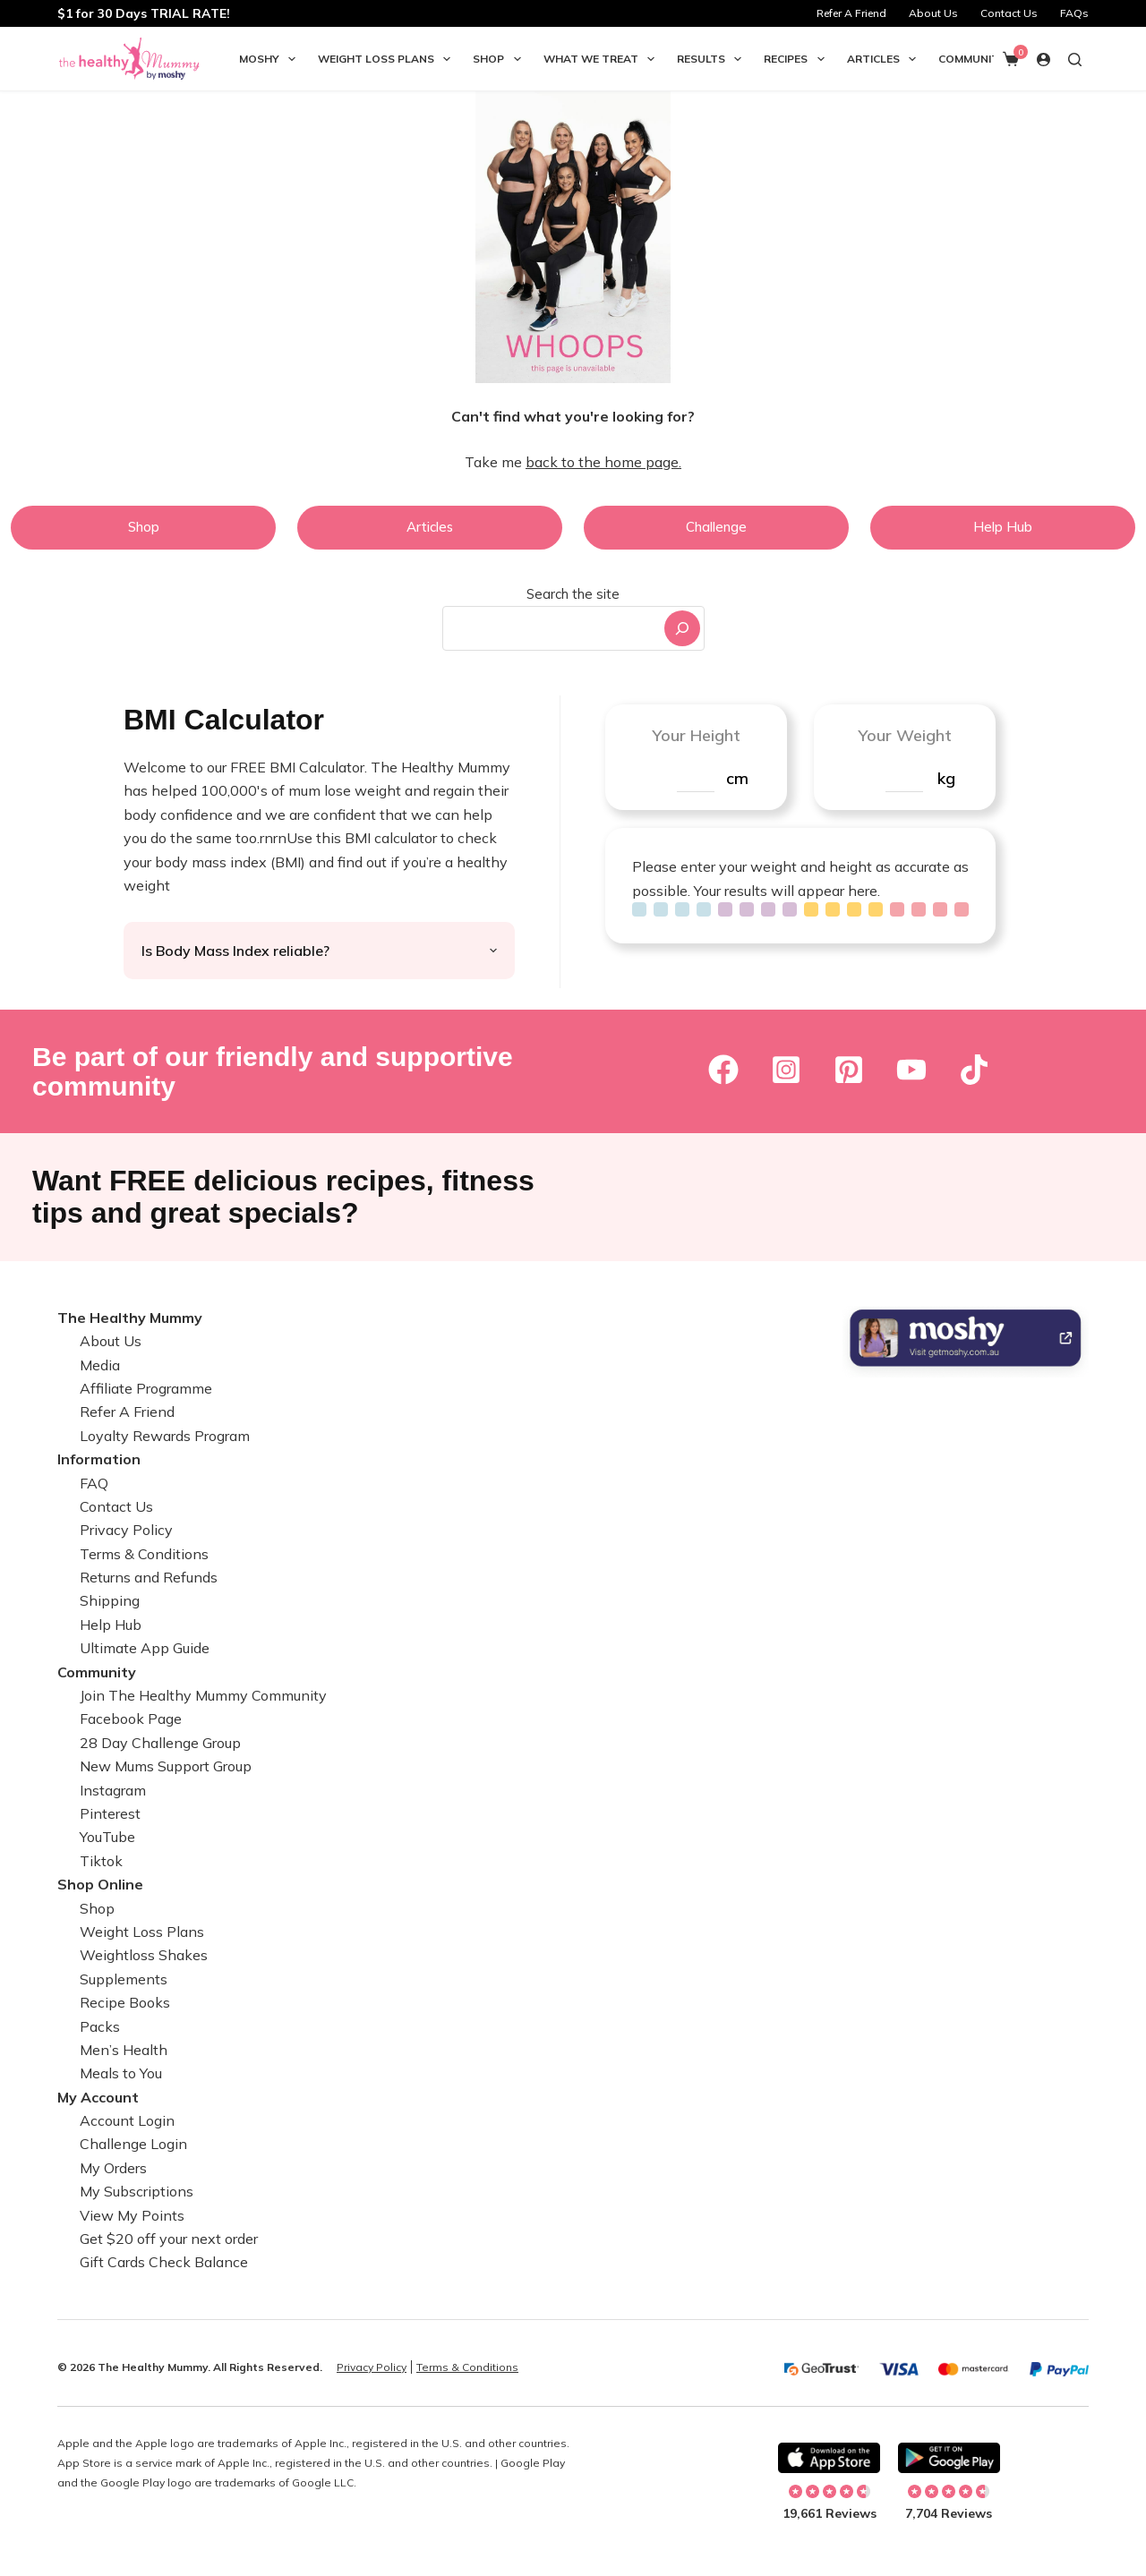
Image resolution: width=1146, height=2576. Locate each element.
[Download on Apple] (829, 2458)
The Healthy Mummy (129, 1317)
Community (972, 58)
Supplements (123, 1979)
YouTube (107, 1837)
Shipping (110, 1600)
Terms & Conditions (144, 1554)
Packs (100, 2026)
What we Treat (602, 59)
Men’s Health (123, 2050)
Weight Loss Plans (388, 59)
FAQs (1074, 13)
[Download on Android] (949, 2458)
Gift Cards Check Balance (164, 2262)
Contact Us (1009, 13)
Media (100, 1365)
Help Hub (110, 1624)
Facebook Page (131, 1718)
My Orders (113, 2168)
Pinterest (110, 1813)
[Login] (1043, 59)
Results (712, 59)
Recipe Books (125, 2002)
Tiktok (101, 1861)
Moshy (271, 59)
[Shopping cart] (1011, 59)
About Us (933, 13)
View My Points (132, 2215)
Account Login (127, 2120)
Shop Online (100, 1884)
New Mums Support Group (166, 1766)
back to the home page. (603, 462)
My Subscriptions (136, 2191)
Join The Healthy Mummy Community (203, 1695)
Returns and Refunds (149, 1577)
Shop (500, 59)
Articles (885, 59)
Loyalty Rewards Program (165, 1436)
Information (99, 1459)
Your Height (696, 735)
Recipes (797, 59)
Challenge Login (133, 2144)
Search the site (573, 593)
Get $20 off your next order (169, 2239)
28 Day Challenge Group (160, 1743)
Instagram (113, 1790)
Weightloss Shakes (144, 1955)
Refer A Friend (851, 13)
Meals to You (121, 2073)
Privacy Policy (126, 1530)
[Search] (682, 628)
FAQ (94, 1483)
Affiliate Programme (146, 1388)
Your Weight (905, 735)
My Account (98, 2097)
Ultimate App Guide (145, 1648)
